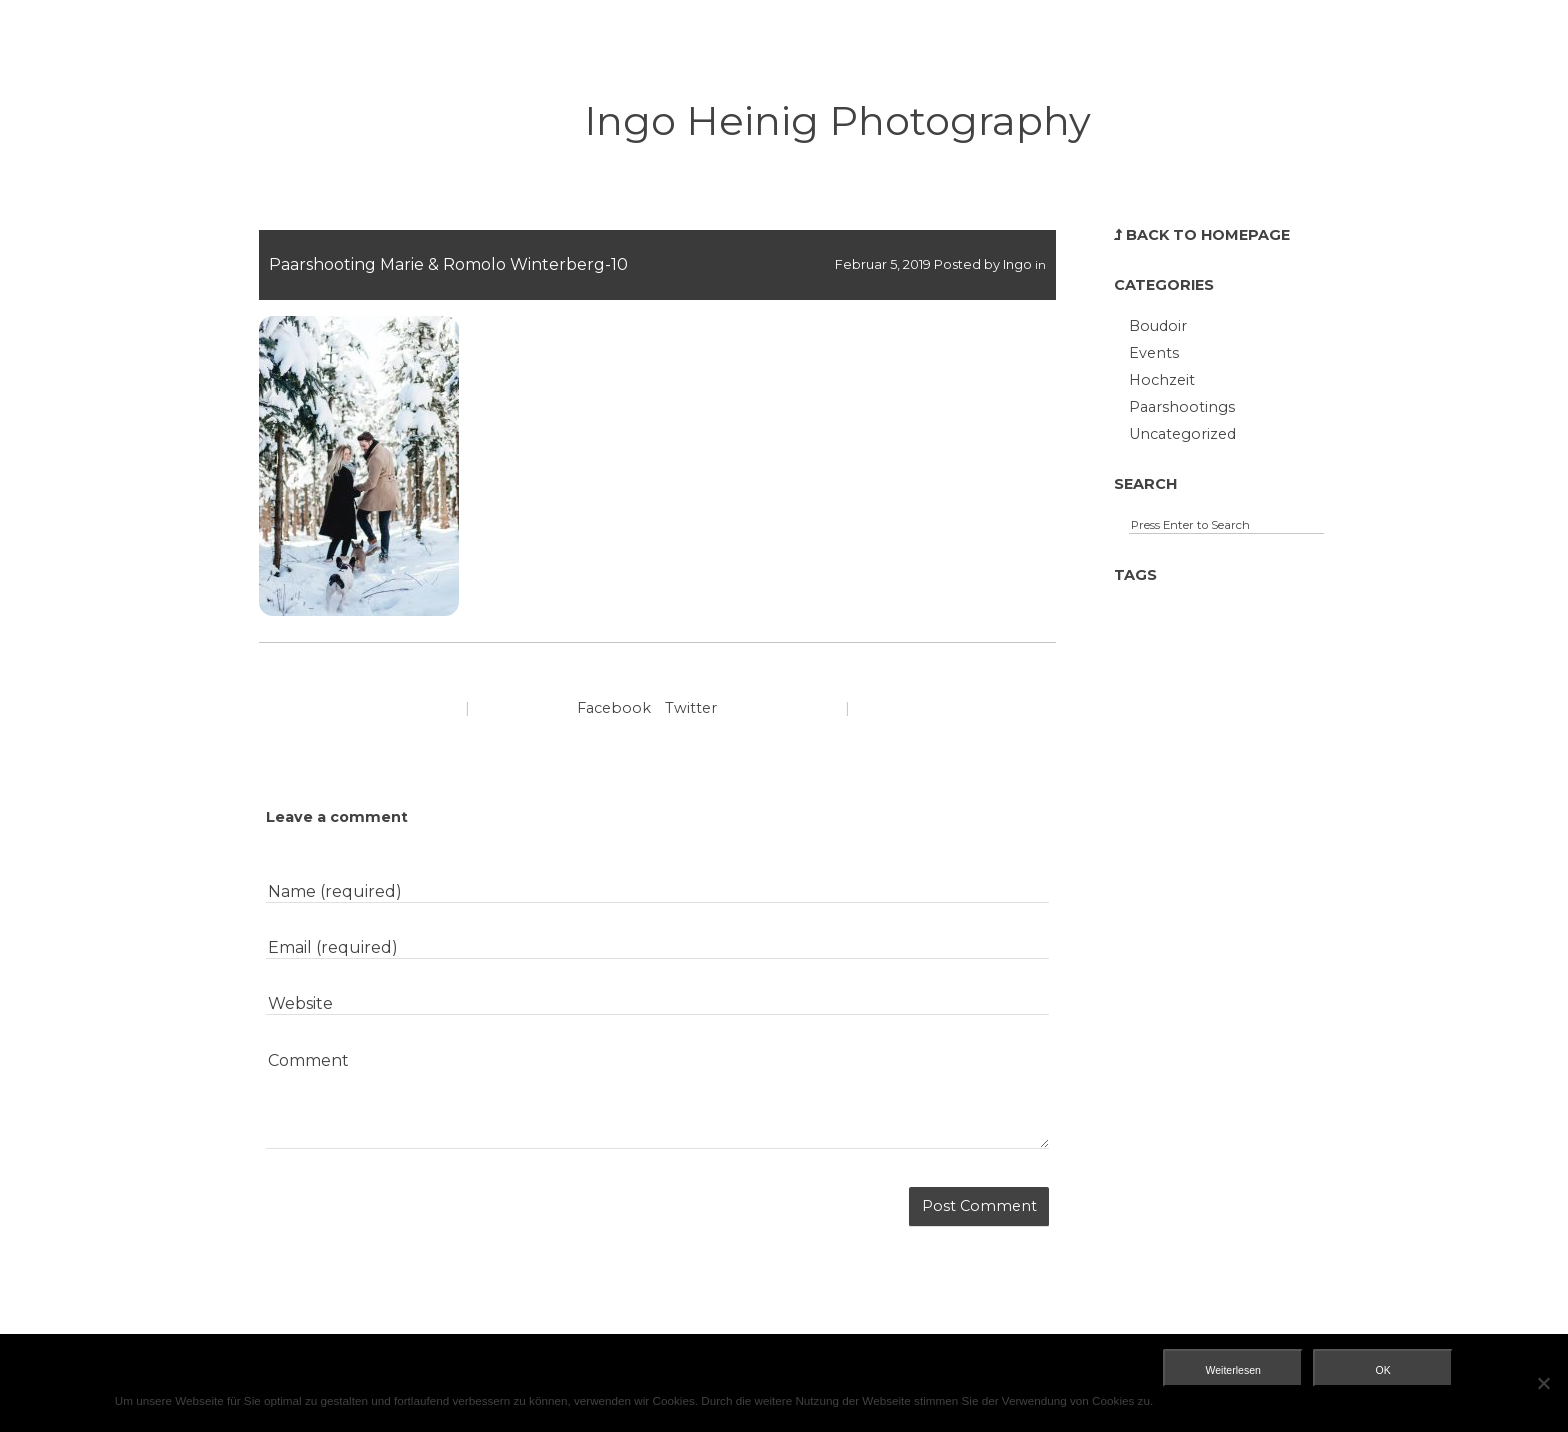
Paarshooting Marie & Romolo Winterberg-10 (448, 264)
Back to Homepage (1202, 235)
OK (1383, 1370)
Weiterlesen (1233, 1370)
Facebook (614, 708)
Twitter (691, 708)
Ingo (1017, 264)
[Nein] (1543, 1383)
